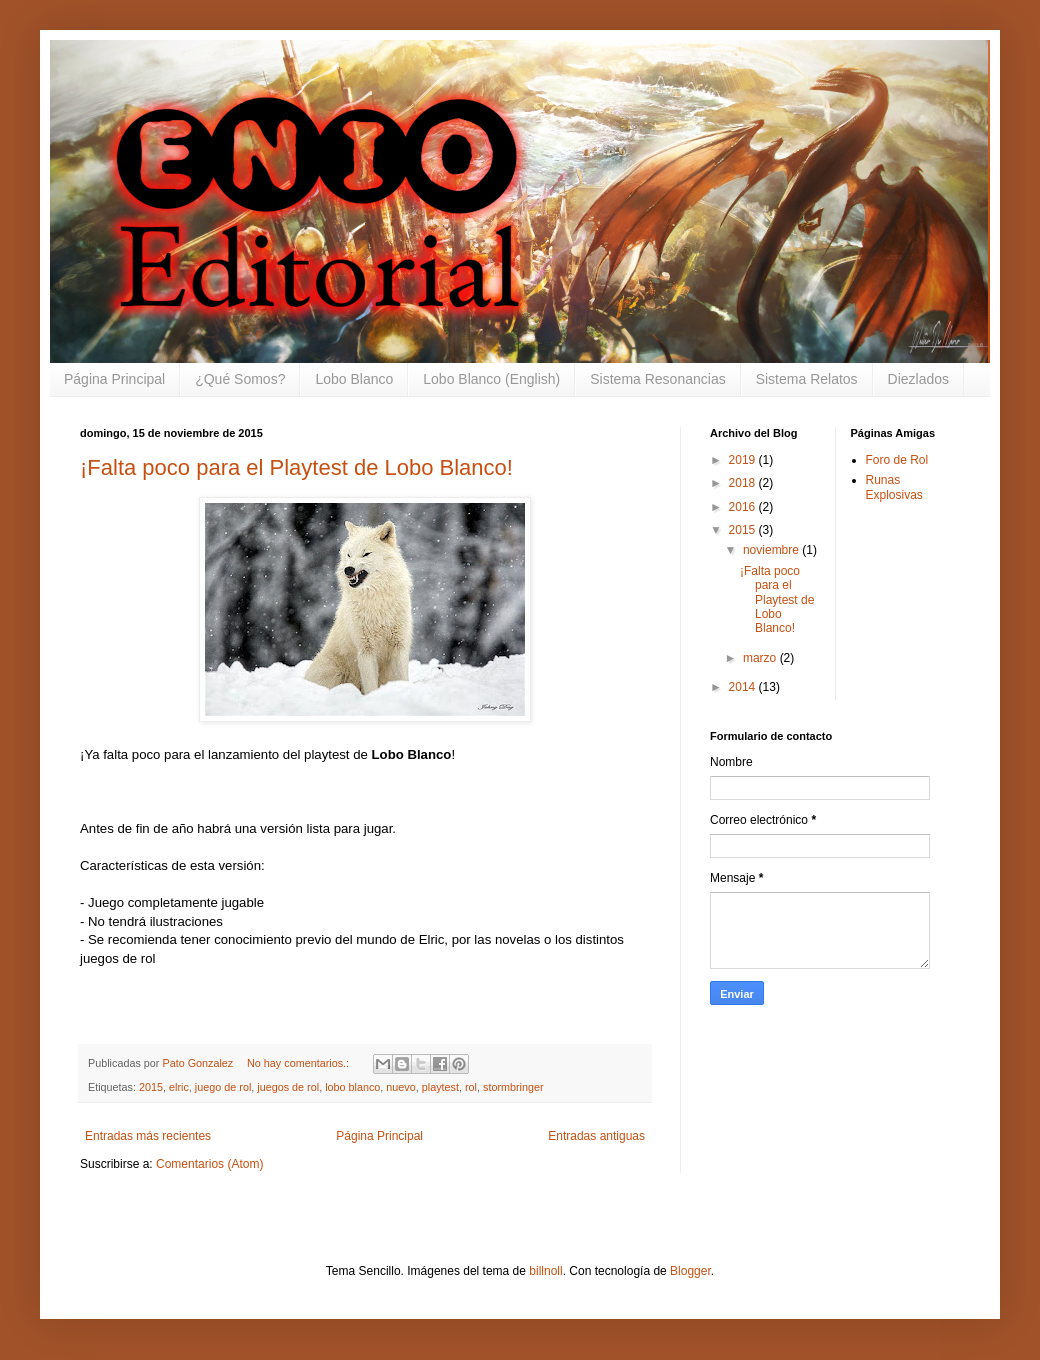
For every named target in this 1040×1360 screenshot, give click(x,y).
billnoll (545, 1271)
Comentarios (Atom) (209, 1164)
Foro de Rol (897, 460)
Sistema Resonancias (657, 379)
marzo (761, 658)
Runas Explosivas (894, 487)
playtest (440, 1087)
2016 (744, 507)
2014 (744, 687)
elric (179, 1087)
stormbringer (513, 1087)
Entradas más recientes (148, 1136)
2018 (744, 483)
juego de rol (223, 1087)
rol (471, 1087)
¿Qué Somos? (240, 379)
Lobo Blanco (354, 379)
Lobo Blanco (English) (491, 379)
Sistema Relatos (807, 379)
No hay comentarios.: (299, 1063)
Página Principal (114, 379)
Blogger (690, 1271)
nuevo (400, 1087)
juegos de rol (288, 1087)
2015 (151, 1087)
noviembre (772, 550)
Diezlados (918, 379)
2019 (744, 460)
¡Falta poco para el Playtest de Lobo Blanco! (296, 467)
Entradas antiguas (596, 1136)
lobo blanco (352, 1087)
